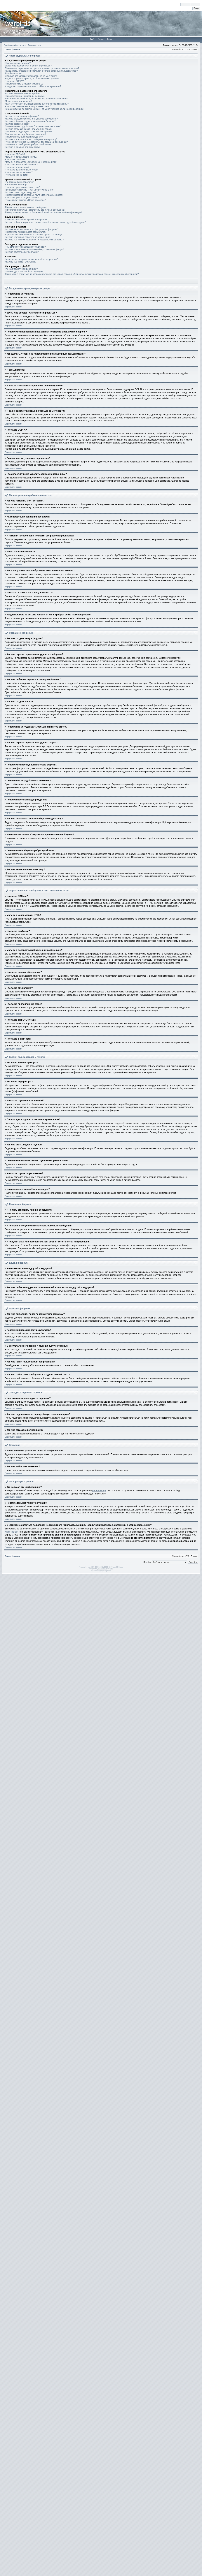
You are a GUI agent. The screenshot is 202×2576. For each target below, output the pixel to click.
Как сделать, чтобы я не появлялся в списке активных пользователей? (41, 71)
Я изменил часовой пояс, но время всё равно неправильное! (36, 98)
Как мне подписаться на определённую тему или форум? (34, 249)
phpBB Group (99, 1490)
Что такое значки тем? (16, 175)
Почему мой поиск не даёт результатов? (25, 232)
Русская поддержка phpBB (101, 1571)
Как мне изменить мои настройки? (22, 93)
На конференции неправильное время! (25, 96)
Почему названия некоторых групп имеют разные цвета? (34, 195)
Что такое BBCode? (15, 154)
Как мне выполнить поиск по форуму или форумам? (32, 229)
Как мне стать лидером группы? (21, 192)
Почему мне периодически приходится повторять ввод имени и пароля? (42, 68)
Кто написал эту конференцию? (21, 269)
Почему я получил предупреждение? (24, 136)
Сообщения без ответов (15, 45)
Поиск (100, 39)
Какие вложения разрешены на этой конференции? (31, 259)
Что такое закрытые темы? (19, 172)
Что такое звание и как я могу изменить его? (28, 106)
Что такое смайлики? (16, 159)
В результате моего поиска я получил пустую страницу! (33, 234)
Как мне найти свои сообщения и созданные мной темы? (34, 239)
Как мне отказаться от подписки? (22, 252)
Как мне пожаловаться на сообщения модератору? (31, 139)
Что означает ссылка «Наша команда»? (25, 200)
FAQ (92, 39)
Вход (109, 39)
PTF (111, 1569)
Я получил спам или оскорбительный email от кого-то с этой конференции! (43, 212)
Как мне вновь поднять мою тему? (22, 147)
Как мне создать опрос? (17, 124)
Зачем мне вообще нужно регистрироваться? (28, 65)
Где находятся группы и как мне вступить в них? (29, 190)
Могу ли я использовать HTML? (21, 157)
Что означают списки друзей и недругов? (26, 219)
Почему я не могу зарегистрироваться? (25, 83)
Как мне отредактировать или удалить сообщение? (31, 118)
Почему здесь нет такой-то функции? (24, 271)
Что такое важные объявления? (21, 164)
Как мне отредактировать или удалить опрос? (28, 129)
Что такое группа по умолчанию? (22, 197)
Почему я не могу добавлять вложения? (25, 134)
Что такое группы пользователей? (22, 187)
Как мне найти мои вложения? (20, 261)
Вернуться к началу (13, 307)
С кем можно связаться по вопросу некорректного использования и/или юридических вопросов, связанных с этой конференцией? (72, 274)
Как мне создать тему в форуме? (22, 116)
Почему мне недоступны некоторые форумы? (28, 131)
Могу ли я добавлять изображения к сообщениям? (31, 162)
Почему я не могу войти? (18, 63)
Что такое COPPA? (14, 81)
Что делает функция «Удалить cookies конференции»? (33, 86)
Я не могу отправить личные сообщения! (26, 207)
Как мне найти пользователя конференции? (27, 237)
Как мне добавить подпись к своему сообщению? (30, 121)
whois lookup (11, 1532)
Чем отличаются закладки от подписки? (25, 247)
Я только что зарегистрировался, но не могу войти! (31, 76)
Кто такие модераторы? (17, 184)
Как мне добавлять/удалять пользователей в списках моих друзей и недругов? (45, 222)
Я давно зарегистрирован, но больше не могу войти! (32, 78)
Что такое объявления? (17, 167)
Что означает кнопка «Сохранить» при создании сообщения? (36, 142)
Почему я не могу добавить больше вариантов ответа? (33, 126)
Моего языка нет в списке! (18, 101)
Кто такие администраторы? (19, 182)
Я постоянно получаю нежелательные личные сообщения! (35, 210)
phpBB (90, 1567)
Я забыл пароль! (13, 73)
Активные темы (35, 45)
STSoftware (102, 1569)
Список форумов (12, 49)
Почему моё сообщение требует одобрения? (28, 144)
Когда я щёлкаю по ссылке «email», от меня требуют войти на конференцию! (44, 109)
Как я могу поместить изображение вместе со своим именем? (37, 104)
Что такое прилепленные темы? (21, 169)
